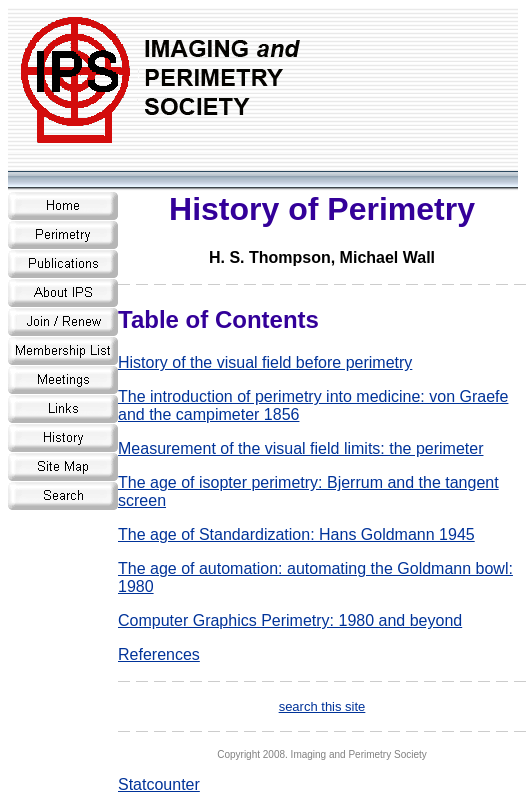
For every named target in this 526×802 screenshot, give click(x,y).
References (159, 654)
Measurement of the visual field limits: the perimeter (300, 448)
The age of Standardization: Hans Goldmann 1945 (296, 534)
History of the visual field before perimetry (265, 362)
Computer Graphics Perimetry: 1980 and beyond (290, 620)
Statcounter (159, 784)
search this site (322, 706)
